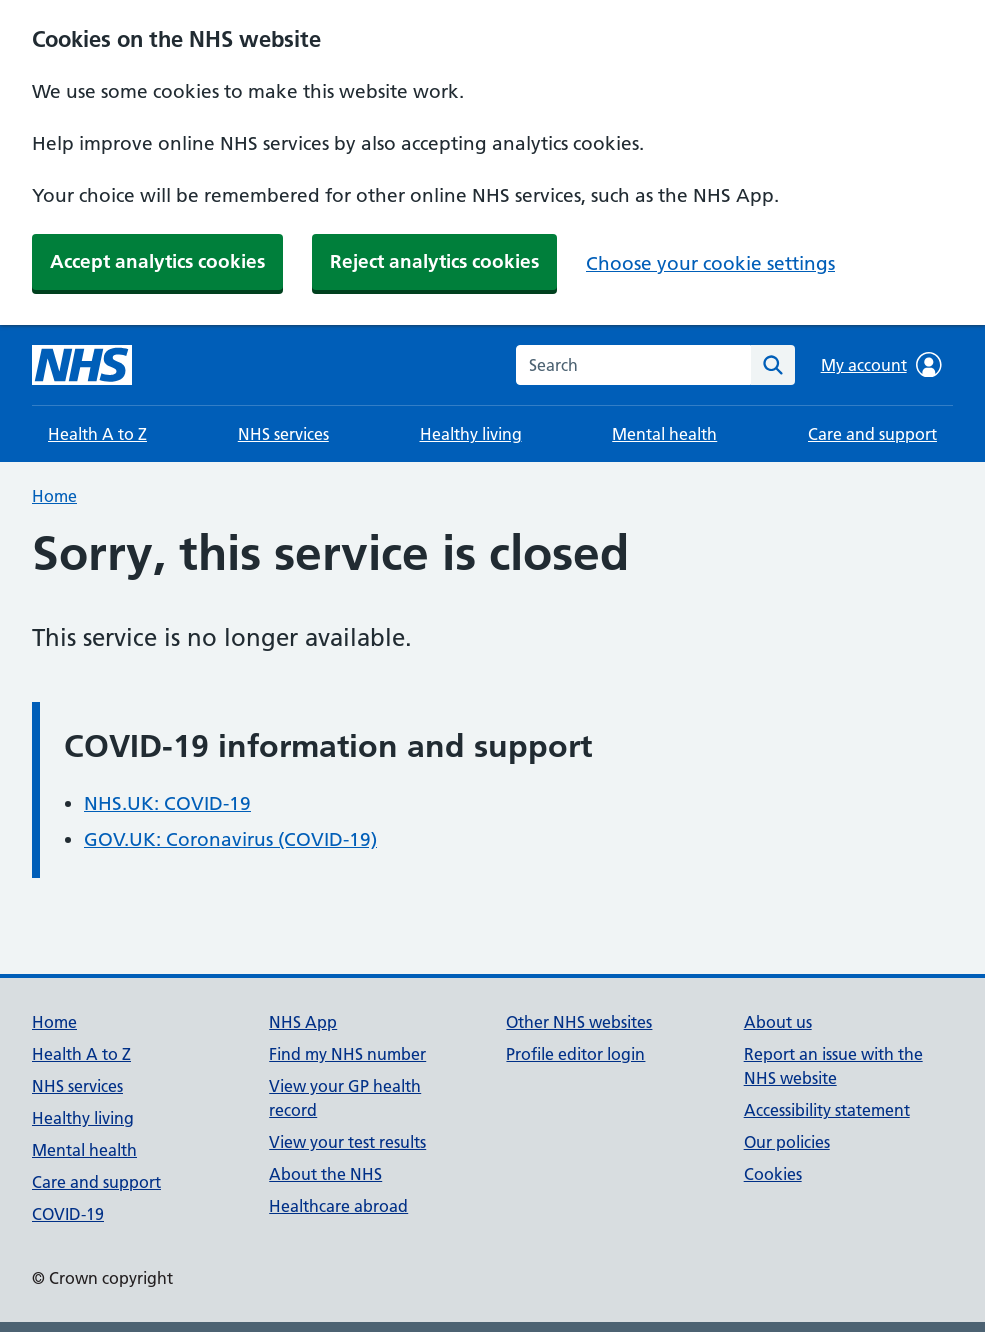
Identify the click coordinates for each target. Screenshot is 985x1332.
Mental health (664, 434)
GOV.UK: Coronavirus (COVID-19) (230, 839)
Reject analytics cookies (434, 261)
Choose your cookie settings (710, 263)
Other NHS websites (579, 1022)
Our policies (787, 1142)
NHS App (303, 1022)
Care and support (872, 434)
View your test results (347, 1142)
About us (778, 1022)
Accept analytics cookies (157, 261)
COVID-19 (68, 1214)
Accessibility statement (827, 1110)
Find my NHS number (347, 1054)
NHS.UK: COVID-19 (167, 803)
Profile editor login (575, 1054)
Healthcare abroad (338, 1206)
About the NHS (325, 1174)
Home (54, 496)
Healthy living (471, 434)
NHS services (283, 434)
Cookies (773, 1174)
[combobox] (633, 365)
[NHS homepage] (82, 365)
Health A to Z (97, 434)
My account (881, 365)
